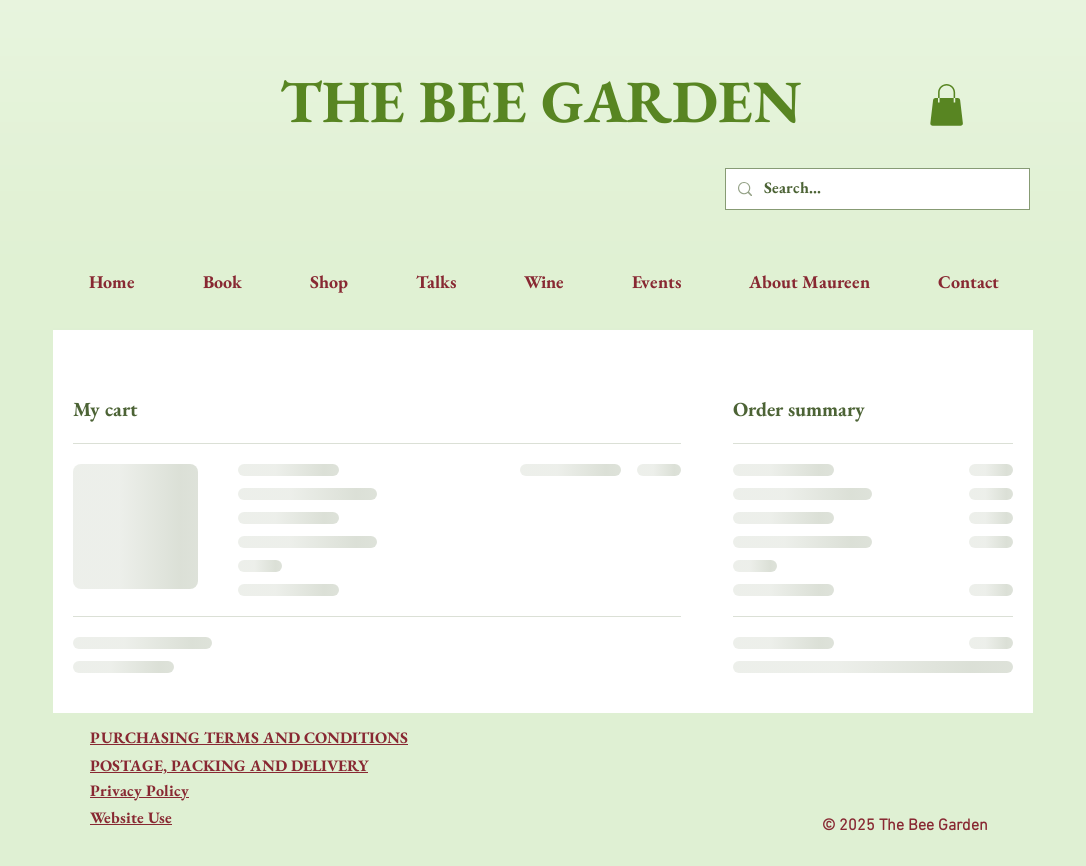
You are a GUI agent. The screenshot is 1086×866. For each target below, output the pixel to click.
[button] (946, 105)
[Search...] (875, 189)
